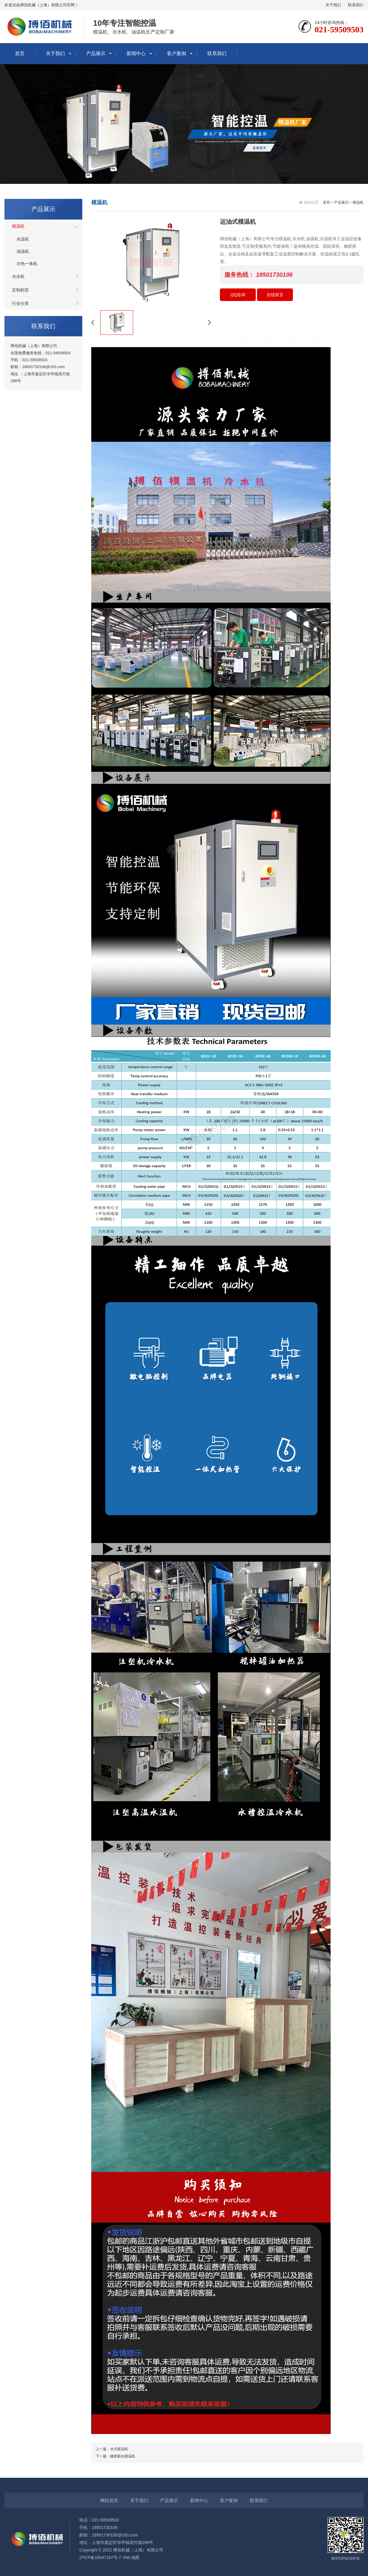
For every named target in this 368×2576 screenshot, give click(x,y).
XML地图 (130, 2557)
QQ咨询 (237, 294)
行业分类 (20, 303)
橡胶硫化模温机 (122, 2456)
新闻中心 (136, 53)
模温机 (18, 226)
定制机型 (20, 290)
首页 (20, 53)
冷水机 (18, 276)
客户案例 (176, 53)
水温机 (22, 239)
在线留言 (275, 294)
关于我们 (333, 5)
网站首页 (109, 2500)
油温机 (22, 251)
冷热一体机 (26, 263)
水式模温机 (119, 2449)
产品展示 (95, 53)
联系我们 (356, 5)
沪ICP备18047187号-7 (100, 2557)
